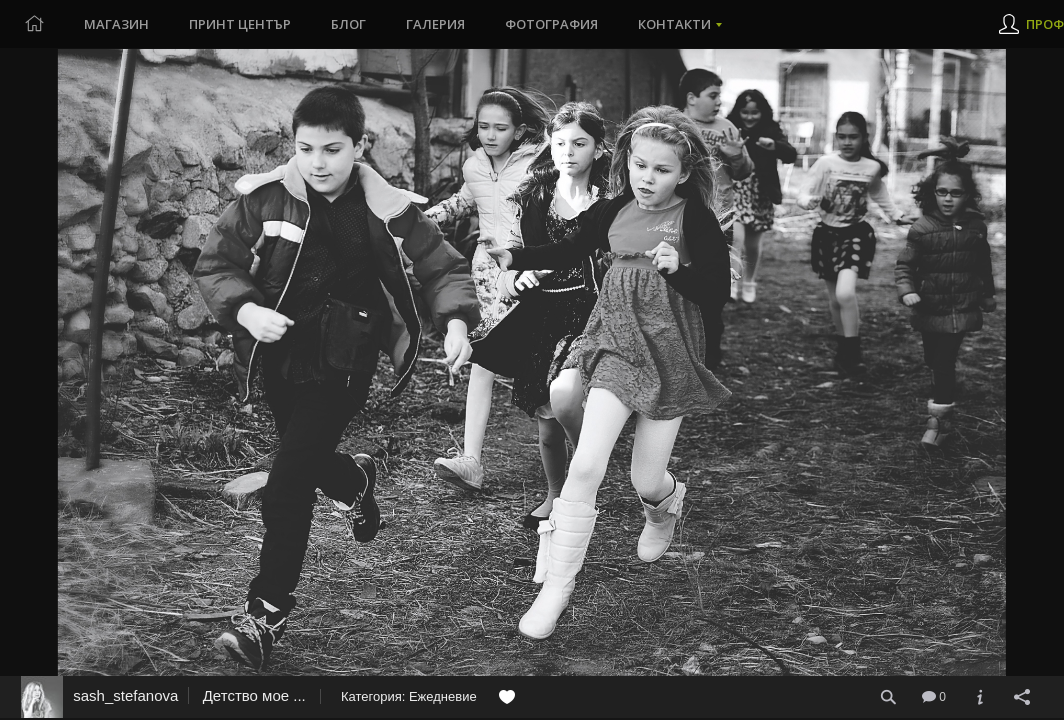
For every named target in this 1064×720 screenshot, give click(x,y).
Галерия (435, 24)
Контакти (674, 24)
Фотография (551, 24)
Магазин (116, 24)
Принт (240, 24)
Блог (348, 24)
